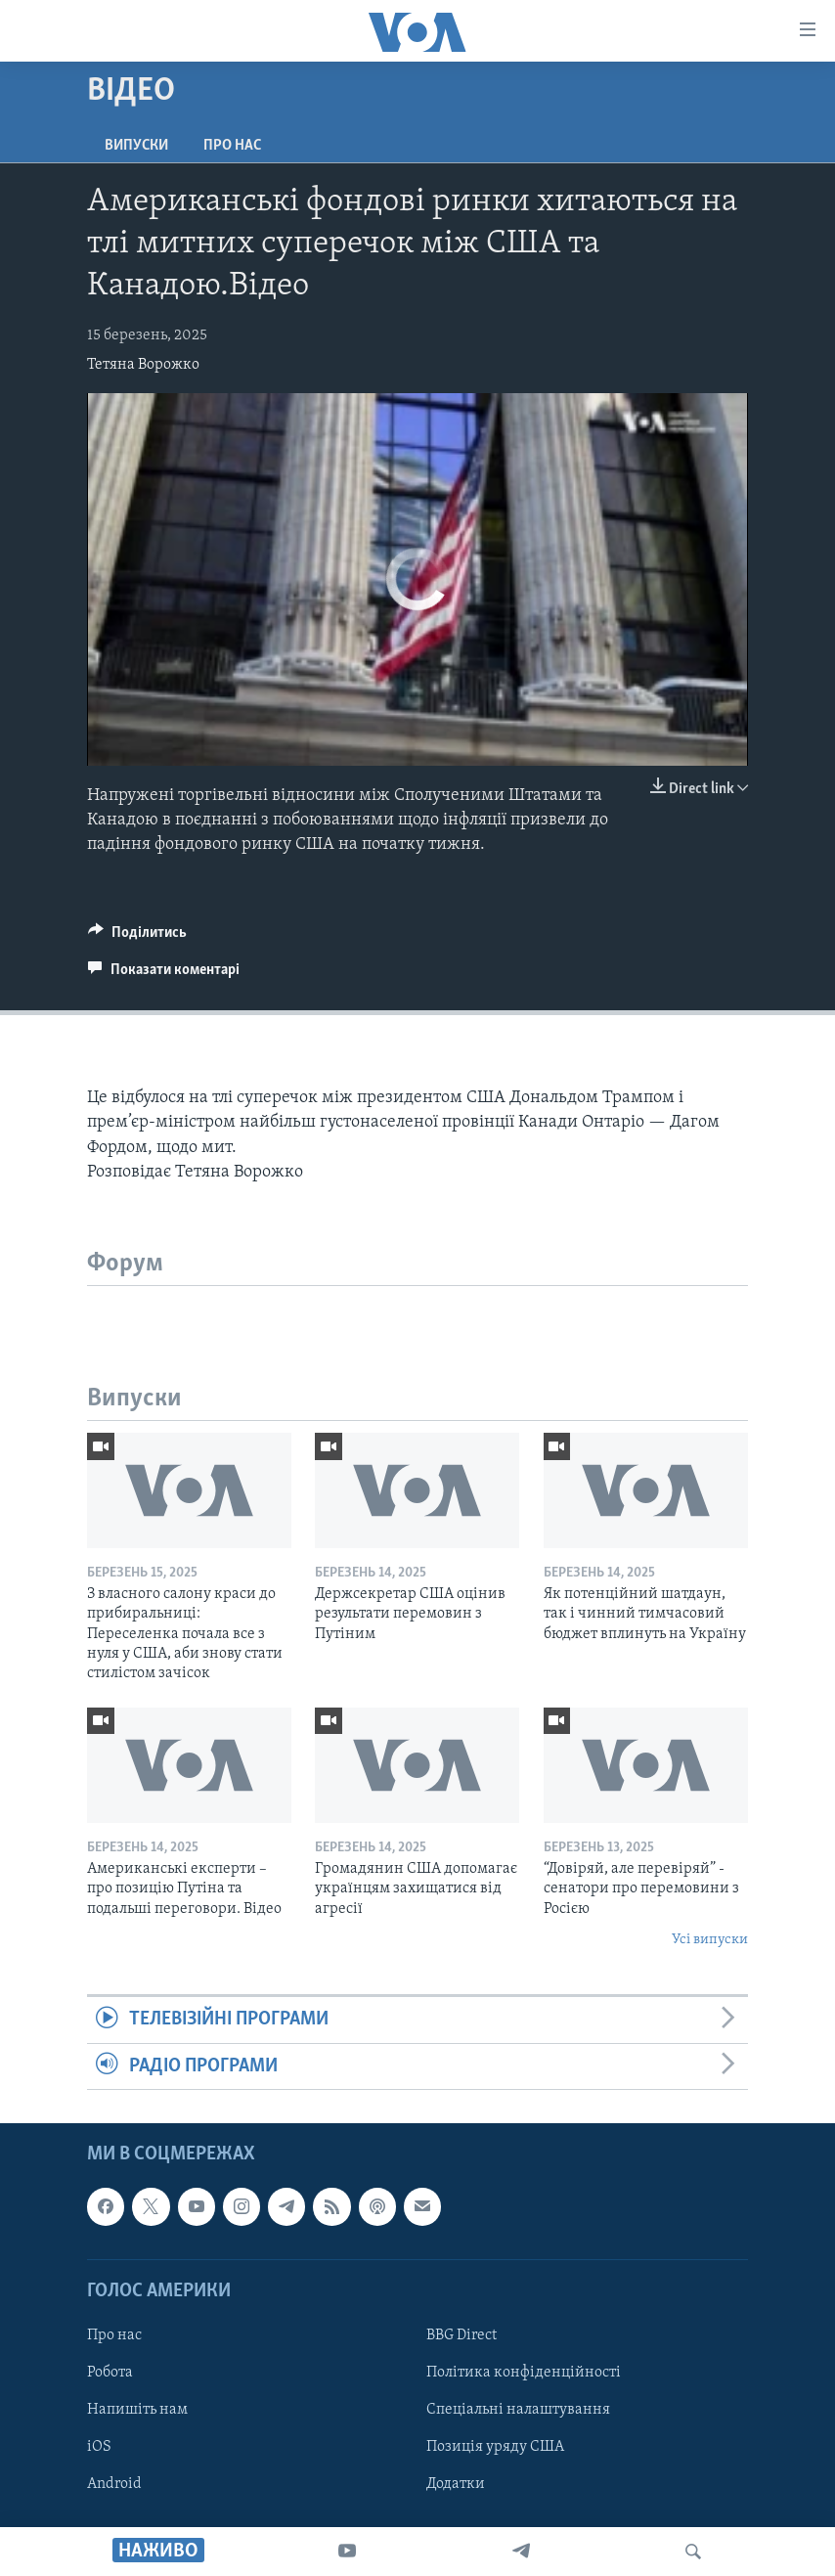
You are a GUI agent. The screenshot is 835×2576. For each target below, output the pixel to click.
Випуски (136, 146)
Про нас (232, 146)
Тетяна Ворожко (143, 365)
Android (114, 2484)
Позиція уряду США (495, 2447)
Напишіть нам (137, 2410)
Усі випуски (710, 1939)
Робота (110, 2372)
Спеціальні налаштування (518, 2410)
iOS (99, 2447)
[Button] (137, 936)
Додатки (455, 2484)
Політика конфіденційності (523, 2372)
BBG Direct (461, 2335)
